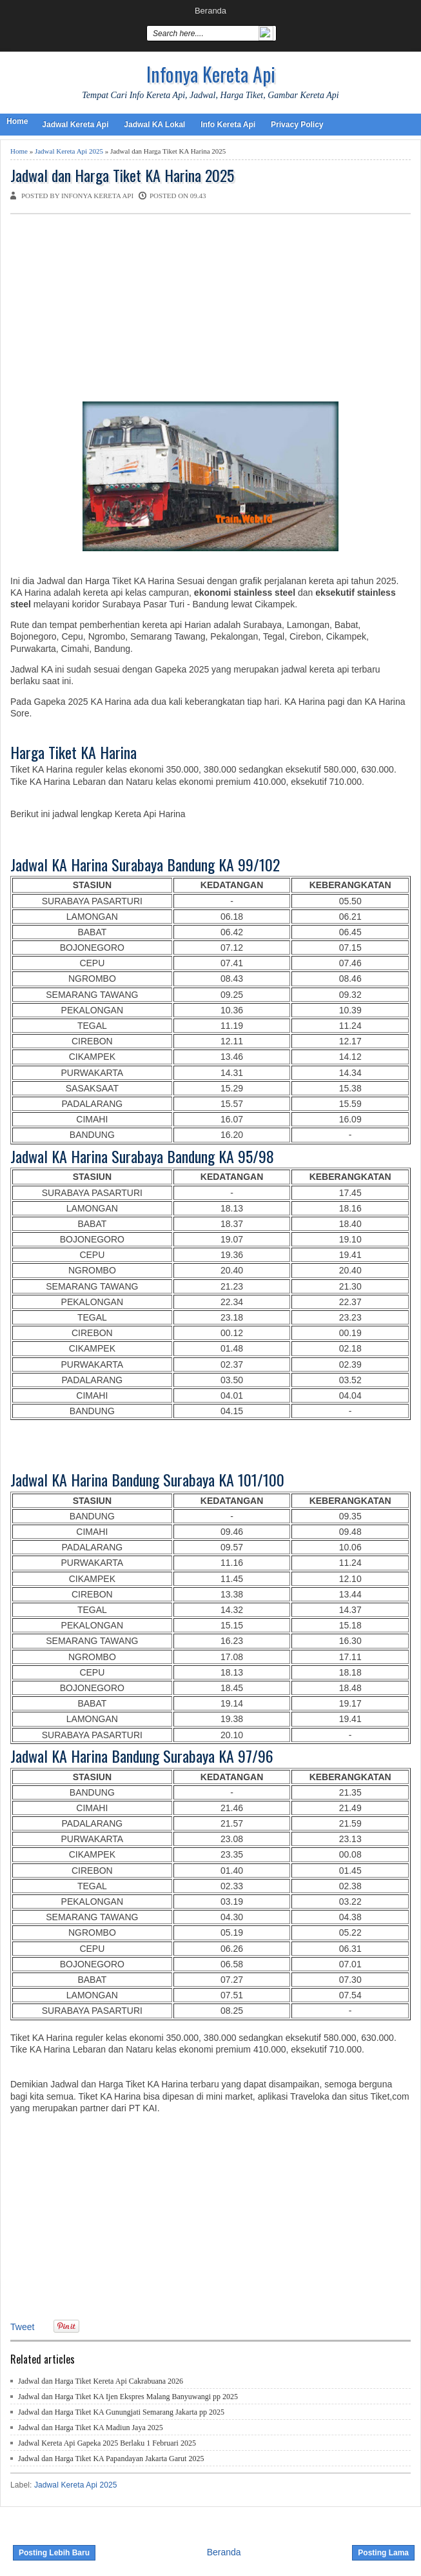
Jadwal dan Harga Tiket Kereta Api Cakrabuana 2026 (100, 2381)
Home (17, 121)
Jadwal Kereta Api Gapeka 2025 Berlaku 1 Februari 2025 (107, 2443)
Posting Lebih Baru (54, 2552)
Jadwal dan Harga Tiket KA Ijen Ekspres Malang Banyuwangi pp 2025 (128, 2396)
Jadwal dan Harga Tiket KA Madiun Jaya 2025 (90, 2427)
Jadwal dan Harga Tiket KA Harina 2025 (122, 175)
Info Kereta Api (228, 124)
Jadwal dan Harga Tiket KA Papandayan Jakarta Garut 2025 (111, 2458)
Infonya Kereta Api (210, 73)
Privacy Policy (297, 124)
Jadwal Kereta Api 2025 (69, 151)
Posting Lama (383, 2552)
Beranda (210, 10)
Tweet (22, 2327)
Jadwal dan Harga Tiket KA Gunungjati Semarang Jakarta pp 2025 (121, 2412)
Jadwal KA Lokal (154, 124)
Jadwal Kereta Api (75, 124)
